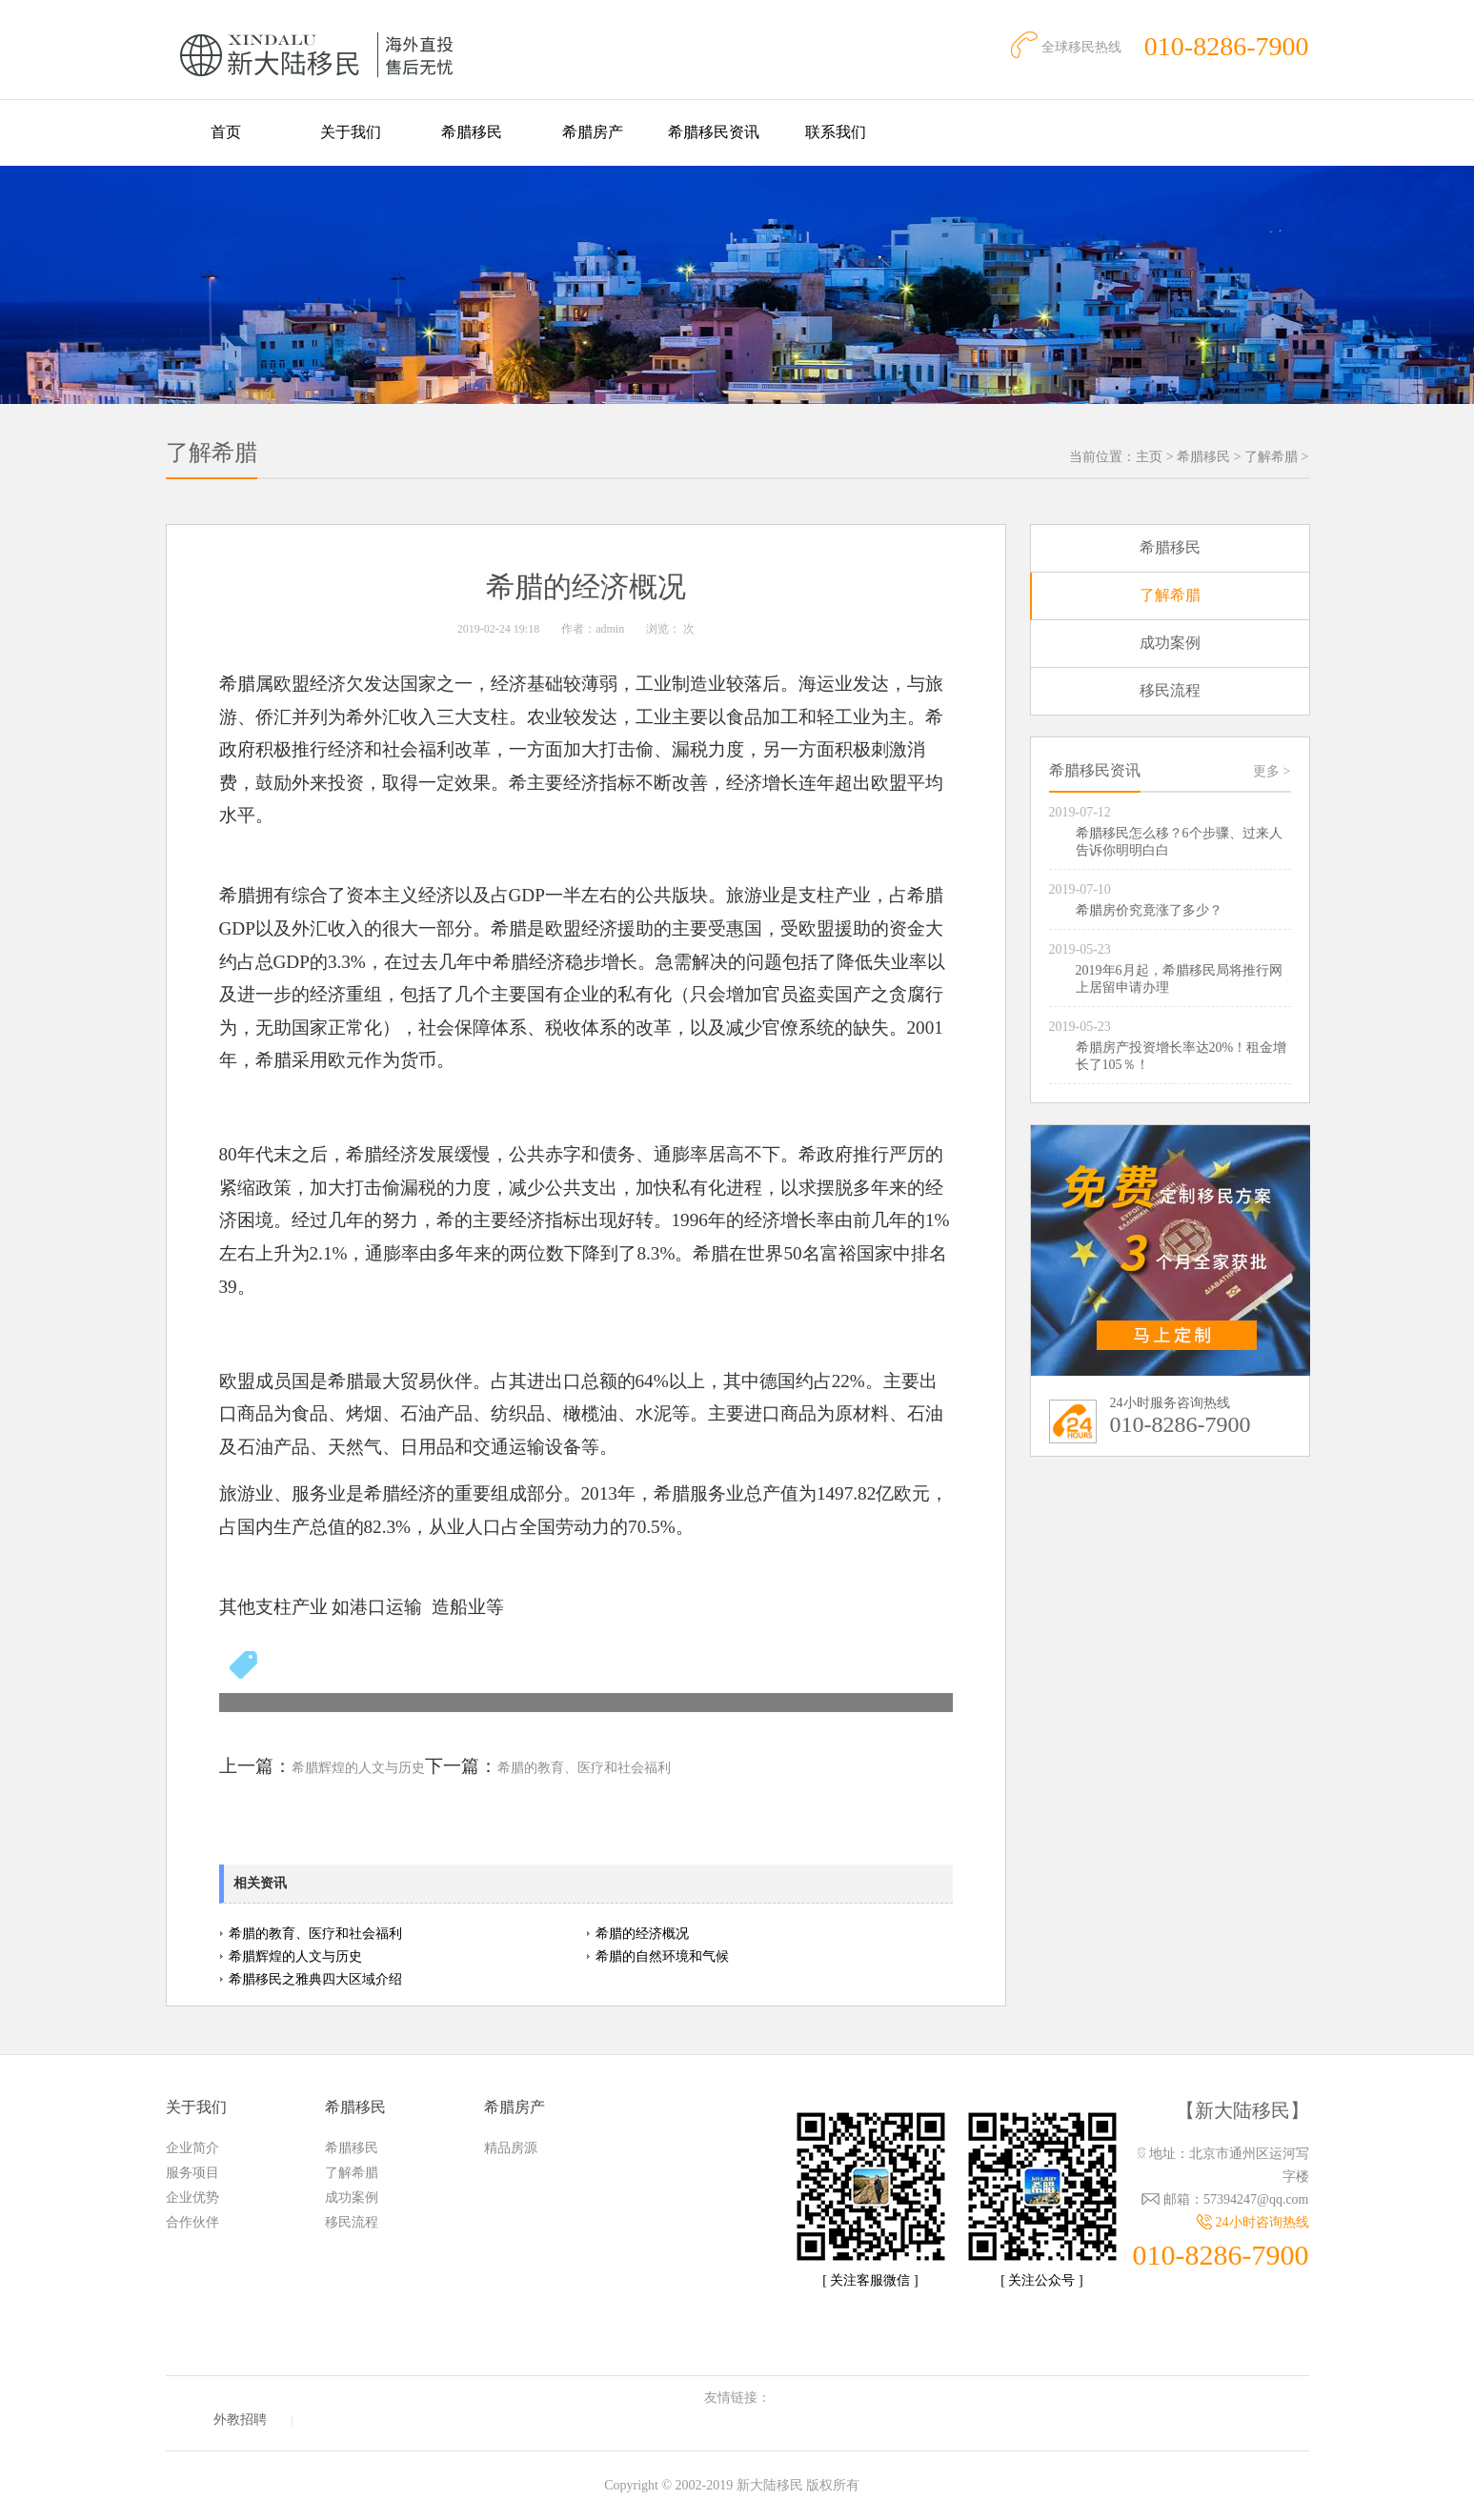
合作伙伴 (192, 2222)
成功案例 (1170, 643)
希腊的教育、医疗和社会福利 (584, 1768)
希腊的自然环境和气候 (662, 1956)
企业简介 (192, 2148)
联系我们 (835, 132)
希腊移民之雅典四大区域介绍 (315, 1979)
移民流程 (1170, 690)
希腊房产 (592, 132)
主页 (1149, 457)
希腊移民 (471, 132)
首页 (226, 132)
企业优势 (192, 2197)
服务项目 (192, 2173)
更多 (1271, 771)
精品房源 (510, 2148)
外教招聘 (240, 2419)
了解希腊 (1271, 457)
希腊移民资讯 (713, 132)
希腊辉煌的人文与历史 (358, 1768)
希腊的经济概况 (642, 1933)
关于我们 (350, 132)
